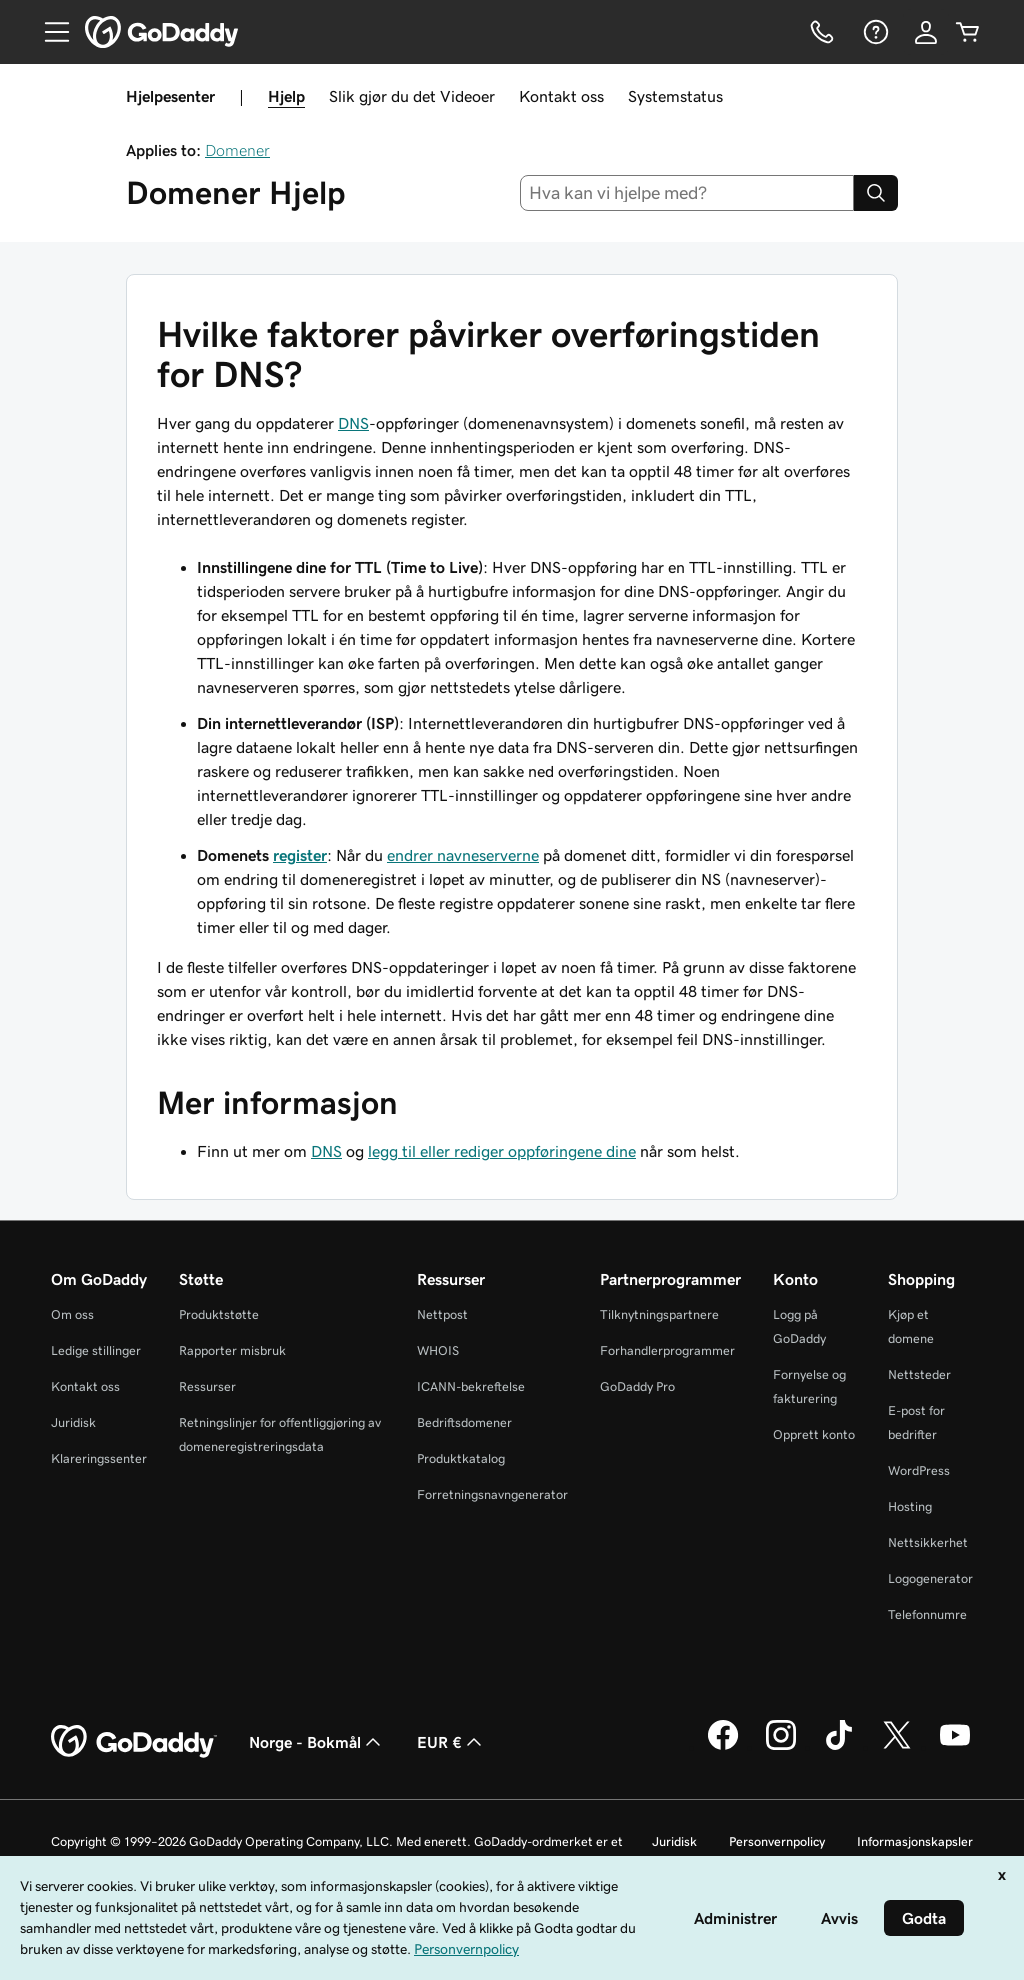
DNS (353, 423)
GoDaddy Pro (637, 1386)
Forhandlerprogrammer (667, 1350)
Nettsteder (919, 1374)
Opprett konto (814, 1434)
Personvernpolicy (777, 1841)
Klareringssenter (99, 1458)
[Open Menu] (49, 32)
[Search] (876, 193)
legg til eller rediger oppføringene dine (502, 1151)
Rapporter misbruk (232, 1350)
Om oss (72, 1314)
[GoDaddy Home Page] (134, 1742)
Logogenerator (930, 1578)
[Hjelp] (874, 32)
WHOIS (438, 1350)
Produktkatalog (461, 1458)
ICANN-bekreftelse (471, 1386)
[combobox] (687, 193)
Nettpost (442, 1314)
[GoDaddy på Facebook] (723, 1747)
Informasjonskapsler (915, 1841)
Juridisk (73, 1422)
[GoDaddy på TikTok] (839, 1747)
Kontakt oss (561, 96)
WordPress (919, 1470)
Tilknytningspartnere (659, 1314)
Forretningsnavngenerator (492, 1494)
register (300, 855)
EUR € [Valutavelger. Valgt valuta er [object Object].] (451, 1742)
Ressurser (207, 1386)
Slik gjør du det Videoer (412, 96)
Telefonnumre (927, 1614)
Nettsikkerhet (928, 1542)
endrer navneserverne (463, 855)
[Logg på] (926, 32)
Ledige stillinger (96, 1350)
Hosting (910, 1506)
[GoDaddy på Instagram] (781, 1747)
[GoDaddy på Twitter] (897, 1747)
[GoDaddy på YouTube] (955, 1747)
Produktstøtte (219, 1314)
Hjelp (286, 96)
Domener (237, 150)
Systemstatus (675, 96)
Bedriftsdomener (464, 1422)
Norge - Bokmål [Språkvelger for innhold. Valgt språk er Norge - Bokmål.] (317, 1742)
